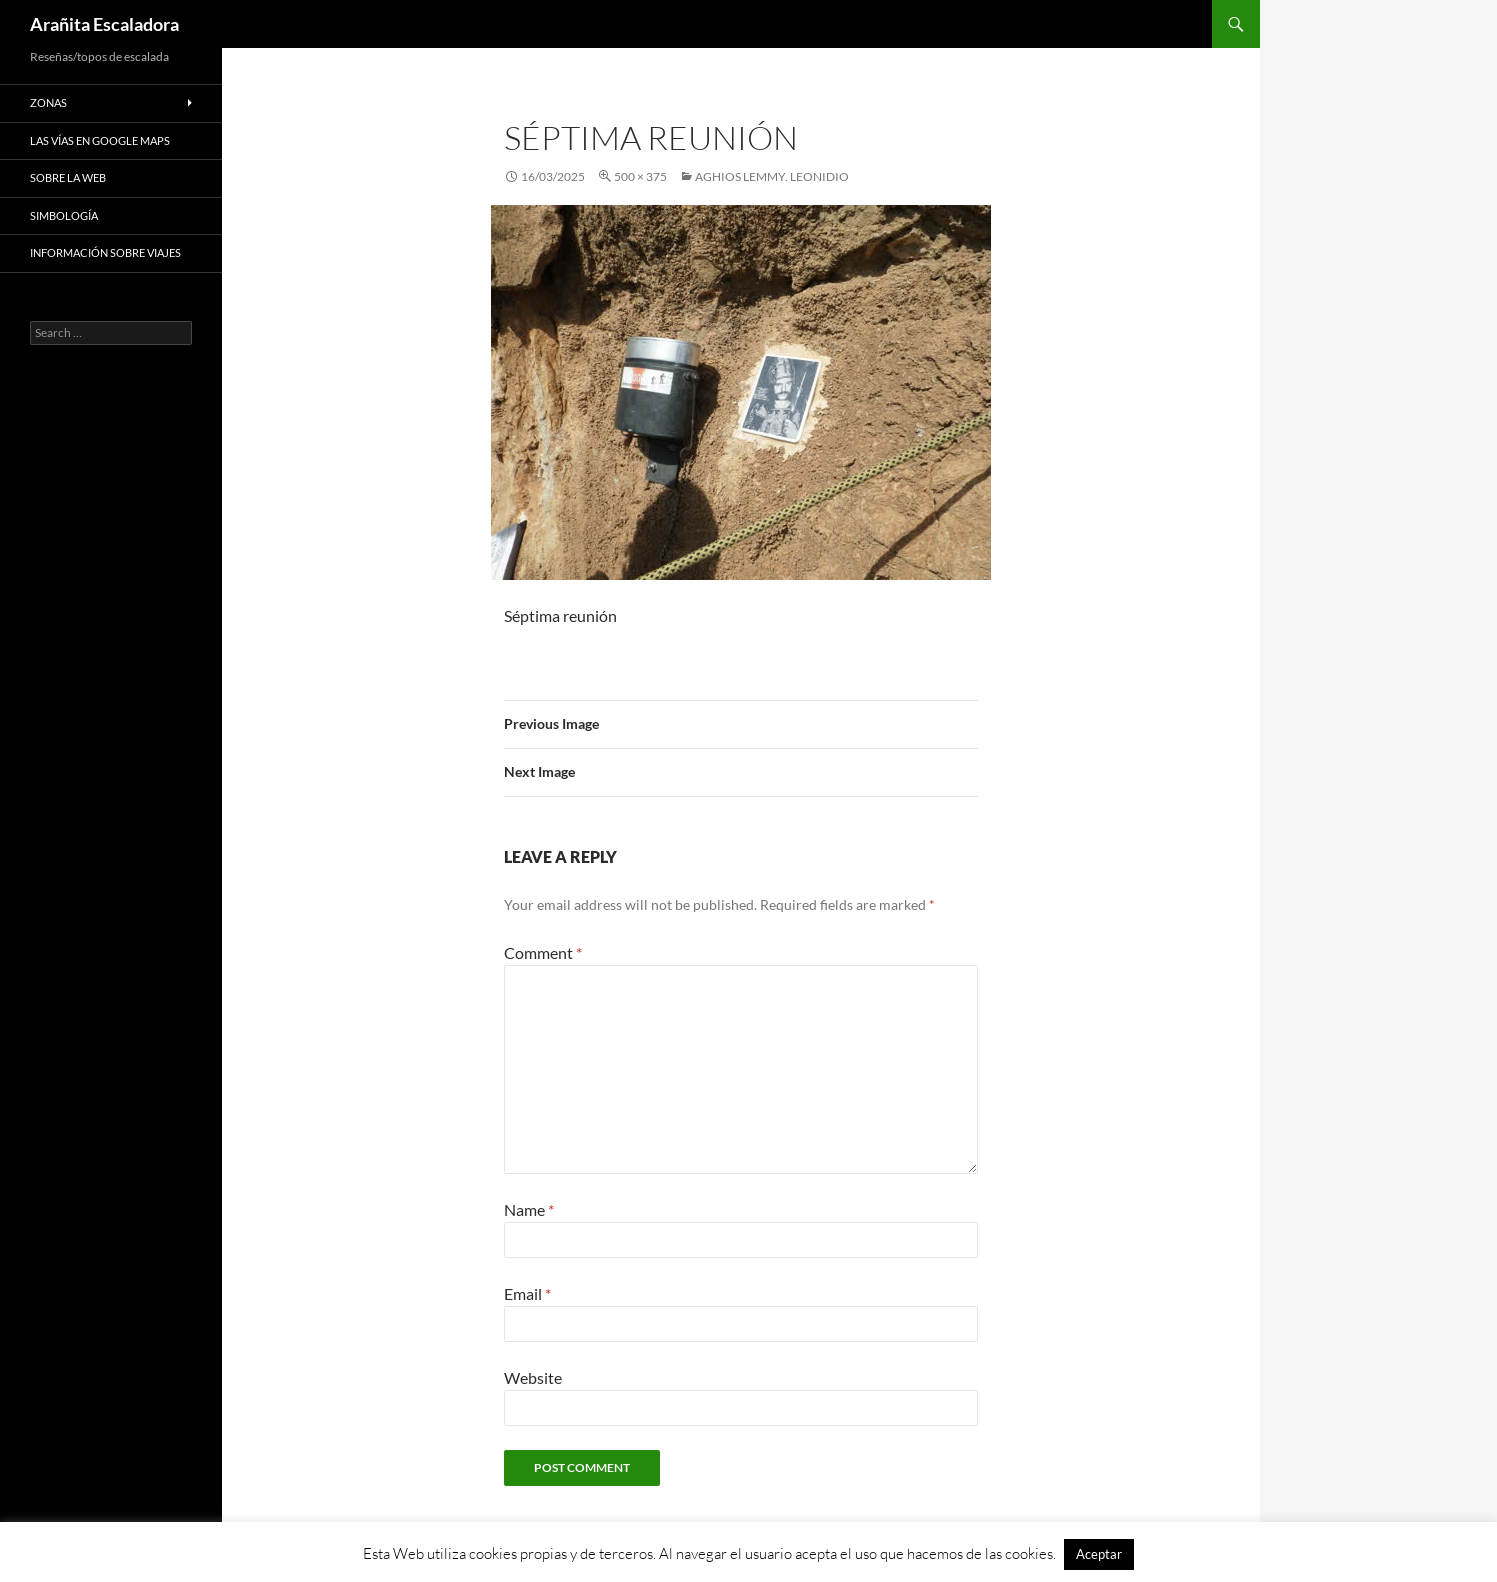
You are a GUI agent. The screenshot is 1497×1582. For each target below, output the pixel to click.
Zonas (48, 102)
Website (533, 1377)
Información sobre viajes (105, 252)
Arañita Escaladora (104, 24)
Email (527, 1293)
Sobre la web (68, 177)
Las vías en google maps (100, 140)
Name (529, 1209)
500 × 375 (640, 176)
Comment (543, 952)
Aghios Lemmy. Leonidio (772, 176)
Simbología (64, 215)
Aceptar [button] (1099, 1554)
